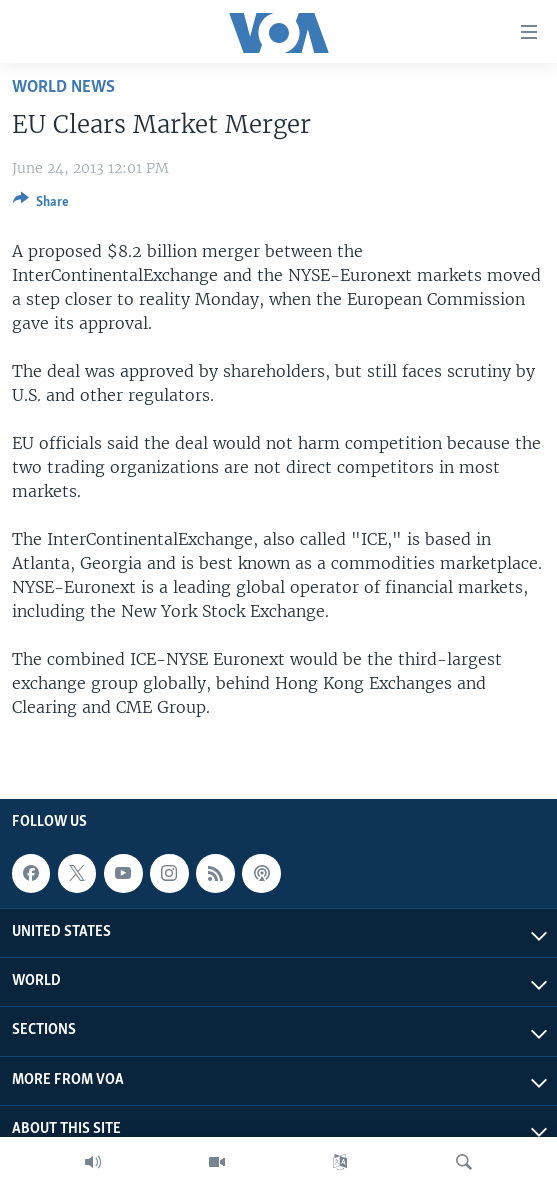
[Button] (41, 205)
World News (63, 87)
